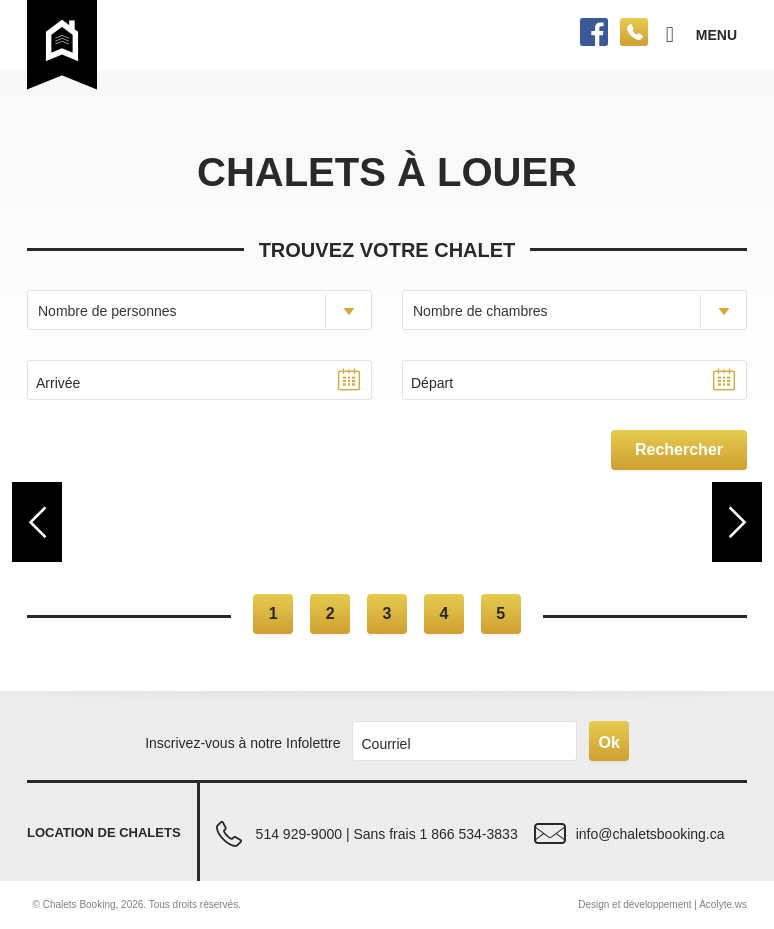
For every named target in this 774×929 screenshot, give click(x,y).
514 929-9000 (299, 834)
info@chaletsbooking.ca (650, 833)
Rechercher (679, 449)
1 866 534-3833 (469, 834)
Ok (608, 742)
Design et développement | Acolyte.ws (662, 904)
